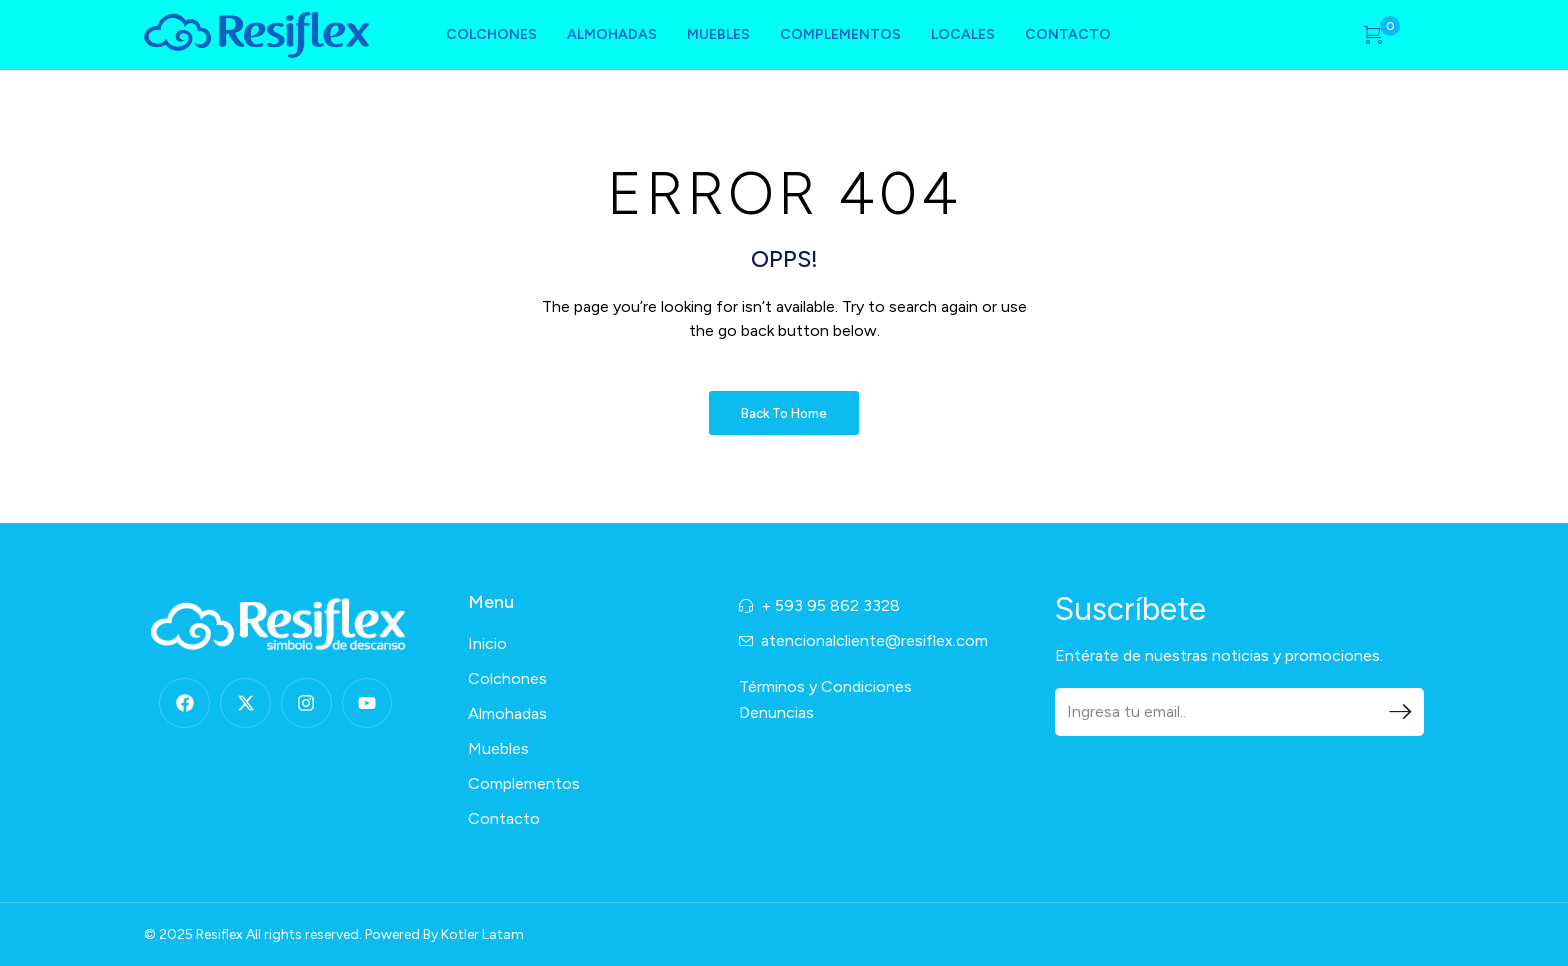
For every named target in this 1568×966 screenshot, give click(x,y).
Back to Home (784, 413)
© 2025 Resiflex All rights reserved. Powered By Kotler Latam (334, 934)
